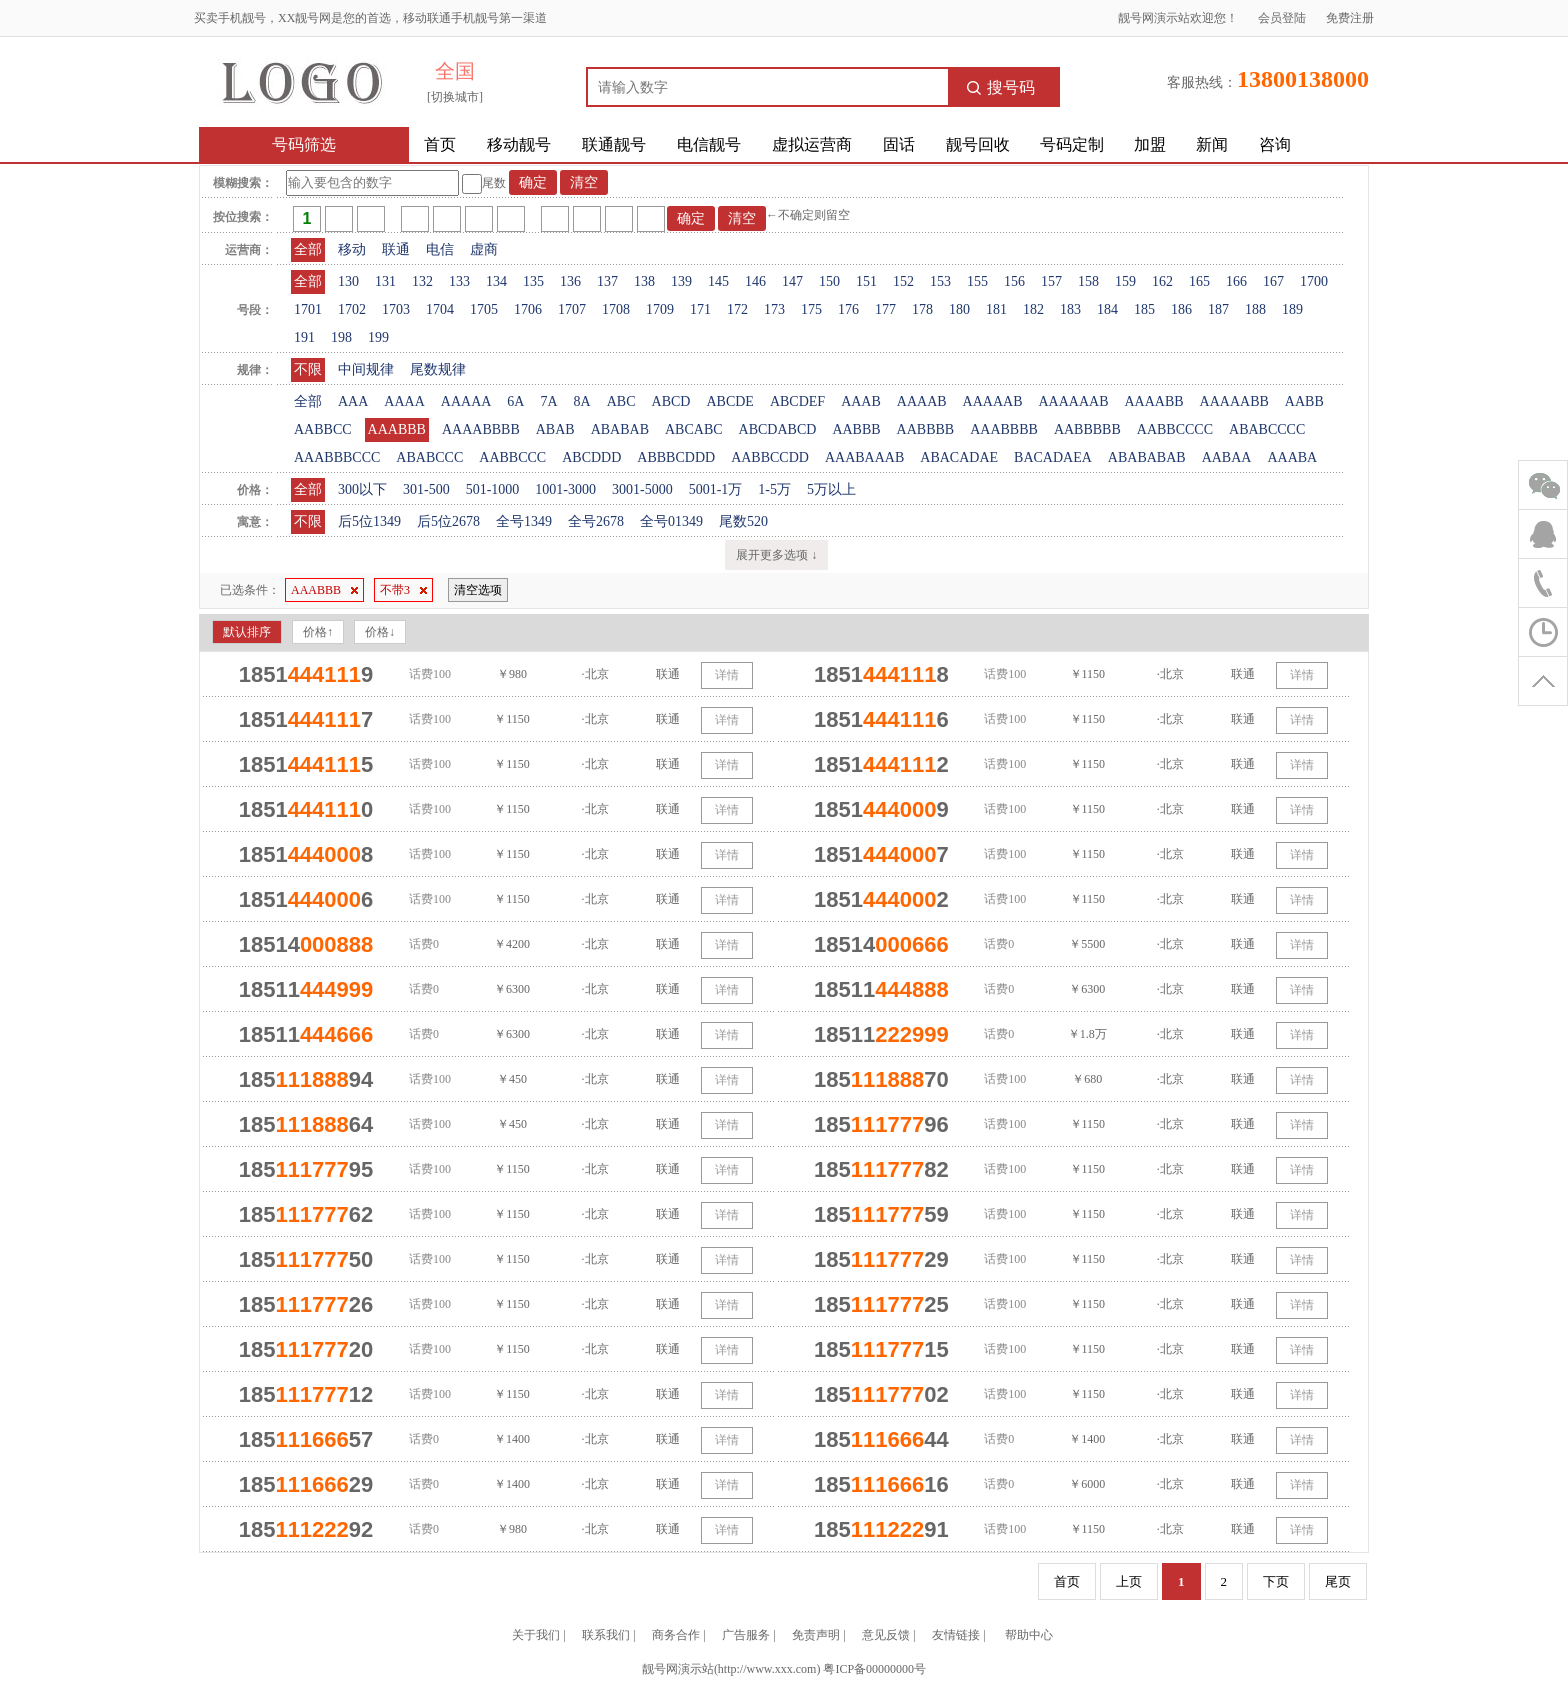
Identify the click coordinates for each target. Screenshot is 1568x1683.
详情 (727, 675)
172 (737, 309)
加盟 (1150, 144)
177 (885, 309)
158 (1088, 281)
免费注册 (1350, 18)
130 (348, 281)
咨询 (1275, 144)
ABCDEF (797, 401)
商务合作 (676, 1635)
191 (304, 337)
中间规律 (366, 369)
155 (977, 281)
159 (1125, 281)
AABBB (856, 429)
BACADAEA (1053, 457)
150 (829, 281)
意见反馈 (886, 1635)
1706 (528, 309)
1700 (1314, 281)
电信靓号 (709, 144)
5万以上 (831, 489)
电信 (440, 249)
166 (1236, 281)
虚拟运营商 (812, 144)
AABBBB (926, 429)
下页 (1276, 1581)
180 (959, 309)
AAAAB (922, 401)
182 (1033, 309)
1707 (572, 309)
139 (681, 281)
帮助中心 (1029, 1635)
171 (700, 309)
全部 (308, 249)
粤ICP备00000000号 (874, 1669)
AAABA (1292, 457)
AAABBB (397, 429)
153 (940, 281)
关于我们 (536, 1635)
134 (496, 281)
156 (1014, 281)
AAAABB (1153, 401)
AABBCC (323, 429)
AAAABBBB (481, 429)
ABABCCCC (1267, 429)
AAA (353, 401)
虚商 (484, 249)
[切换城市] (455, 97)
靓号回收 (978, 144)
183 (1070, 309)
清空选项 (478, 590)
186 (1181, 309)
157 (1051, 281)
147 (792, 281)
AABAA (1227, 457)
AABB (1304, 401)
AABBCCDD (770, 457)
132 (422, 281)
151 (866, 281)
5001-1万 (716, 489)
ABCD (671, 401)
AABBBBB (1087, 429)
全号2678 (596, 521)
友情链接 (956, 1635)
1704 (440, 309)
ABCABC (694, 429)
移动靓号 (519, 144)
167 (1273, 281)
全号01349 (671, 521)
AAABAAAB (864, 457)
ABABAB (620, 429)
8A (582, 401)
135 (533, 281)
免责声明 (816, 1635)
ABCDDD (591, 457)
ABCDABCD (778, 429)
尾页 (1338, 1581)
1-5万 (774, 489)
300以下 (362, 489)
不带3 (403, 590)
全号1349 (524, 521)
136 (570, 281)
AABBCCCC (1175, 429)
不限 (308, 369)
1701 (308, 309)
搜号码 (1001, 87)
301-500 (426, 489)
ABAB (555, 429)
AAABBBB (1004, 429)
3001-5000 (642, 489)
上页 (1129, 1581)
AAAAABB (1234, 401)
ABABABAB (1147, 457)
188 (1255, 309)
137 (607, 281)
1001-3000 (565, 489)
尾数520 (743, 521)
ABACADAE (959, 457)
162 (1162, 281)
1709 (660, 309)
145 (718, 281)
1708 (616, 309)
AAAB (861, 401)
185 (1144, 309)
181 (996, 309)
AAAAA (466, 401)
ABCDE (729, 401)
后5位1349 (369, 521)
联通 (396, 249)
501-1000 (493, 489)
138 (644, 281)
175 (811, 309)
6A (515, 401)
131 (385, 281)
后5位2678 (448, 521)
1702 (352, 309)
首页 (440, 144)
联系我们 (606, 1635)
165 (1199, 281)
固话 (899, 144)
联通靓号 (614, 144)
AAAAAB (993, 401)
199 (378, 337)
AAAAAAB (1073, 401)
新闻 (1212, 144)
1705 (484, 309)
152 (903, 281)
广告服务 (746, 1635)
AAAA (404, 401)
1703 (396, 309)
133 (459, 281)
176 (848, 309)
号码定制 (1072, 144)
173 (774, 309)
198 (341, 337)
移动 (352, 249)
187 (1218, 309)
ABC (621, 401)
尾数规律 (438, 369)
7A (548, 401)
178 (922, 309)
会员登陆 (1282, 18)
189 (1292, 309)
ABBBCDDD (676, 457)
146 (755, 281)
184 (1107, 309)
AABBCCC (512, 457)
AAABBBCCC (337, 457)
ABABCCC (429, 457)
